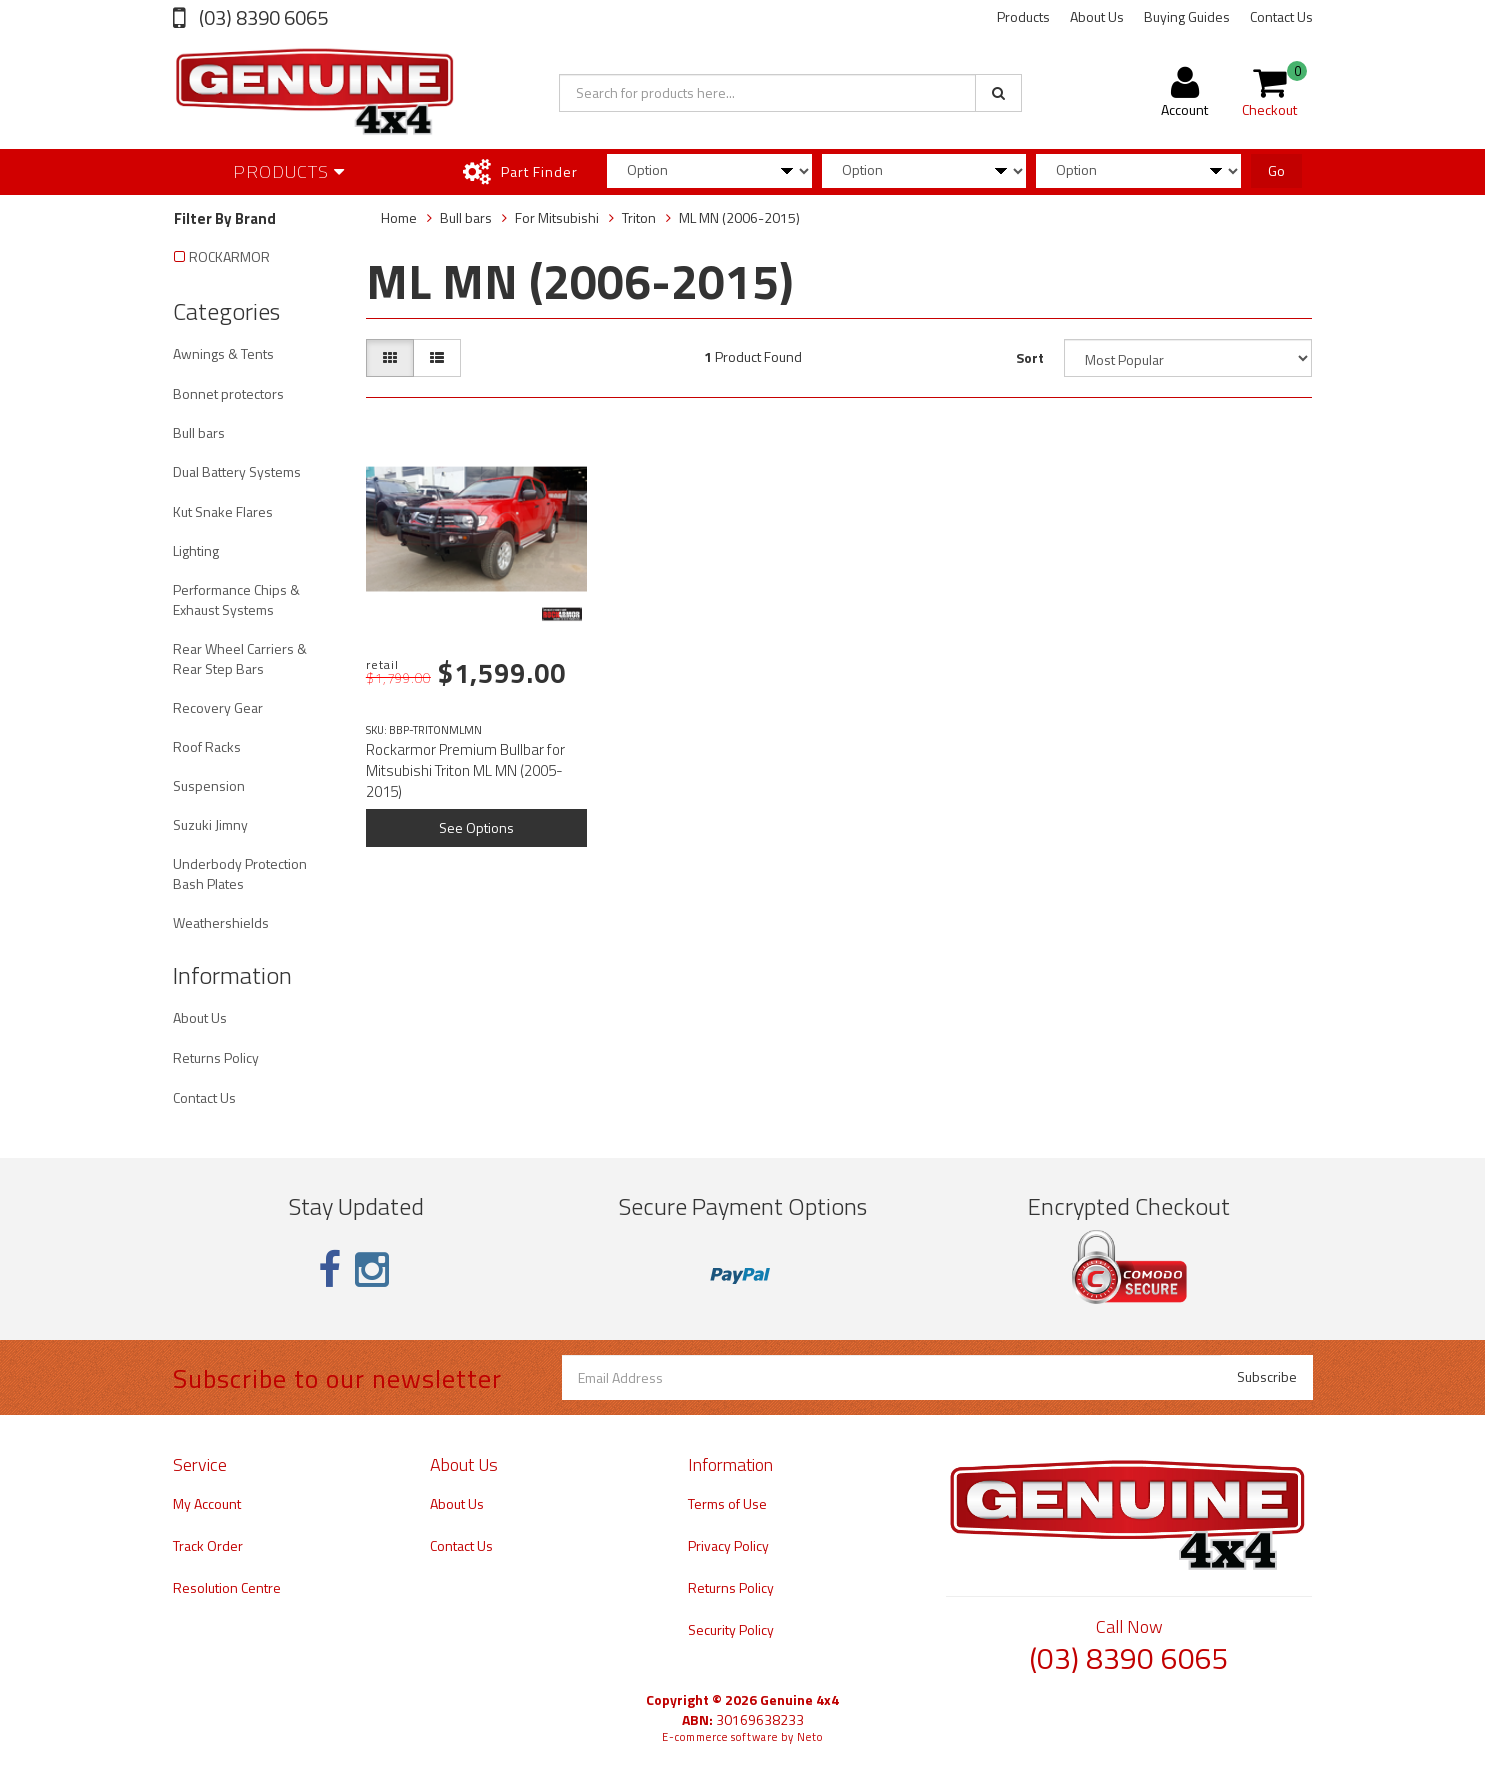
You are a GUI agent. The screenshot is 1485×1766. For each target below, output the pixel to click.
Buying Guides (1187, 16)
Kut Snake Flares (223, 511)
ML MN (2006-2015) (739, 217)
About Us (1097, 16)
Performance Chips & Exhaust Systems (236, 599)
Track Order (208, 1545)
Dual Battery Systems (237, 471)
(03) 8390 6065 (261, 17)
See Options (476, 827)
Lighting (196, 550)
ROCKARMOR (229, 256)
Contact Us (1281, 16)
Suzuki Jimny (210, 824)
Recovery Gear (218, 707)
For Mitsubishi (557, 217)
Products (1023, 16)
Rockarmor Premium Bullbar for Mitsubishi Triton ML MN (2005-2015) (465, 770)
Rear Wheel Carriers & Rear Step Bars (240, 658)
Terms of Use (727, 1503)
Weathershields (221, 922)
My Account (207, 1503)
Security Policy (731, 1629)
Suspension (209, 785)
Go (1276, 170)
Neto (810, 1737)
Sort (1030, 357)
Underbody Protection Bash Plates (240, 873)
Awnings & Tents (223, 353)
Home (399, 217)
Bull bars (199, 432)
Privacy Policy (728, 1545)
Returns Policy (216, 1057)
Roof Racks (207, 746)
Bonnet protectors (228, 393)
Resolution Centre (227, 1587)
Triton (639, 217)
